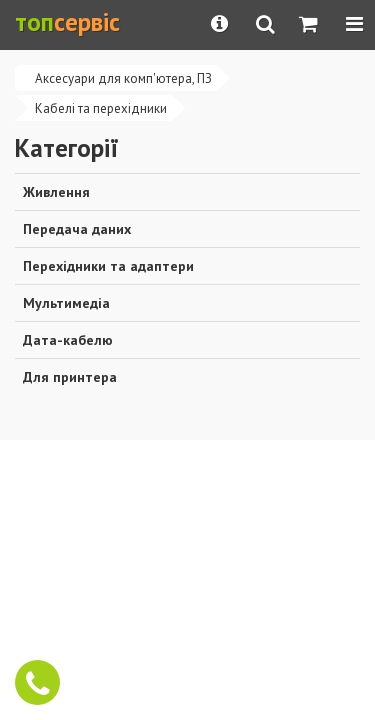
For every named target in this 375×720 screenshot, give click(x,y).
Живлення (56, 192)
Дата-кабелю (68, 340)
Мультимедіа (66, 303)
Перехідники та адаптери (108, 266)
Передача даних (77, 229)
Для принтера (70, 377)
